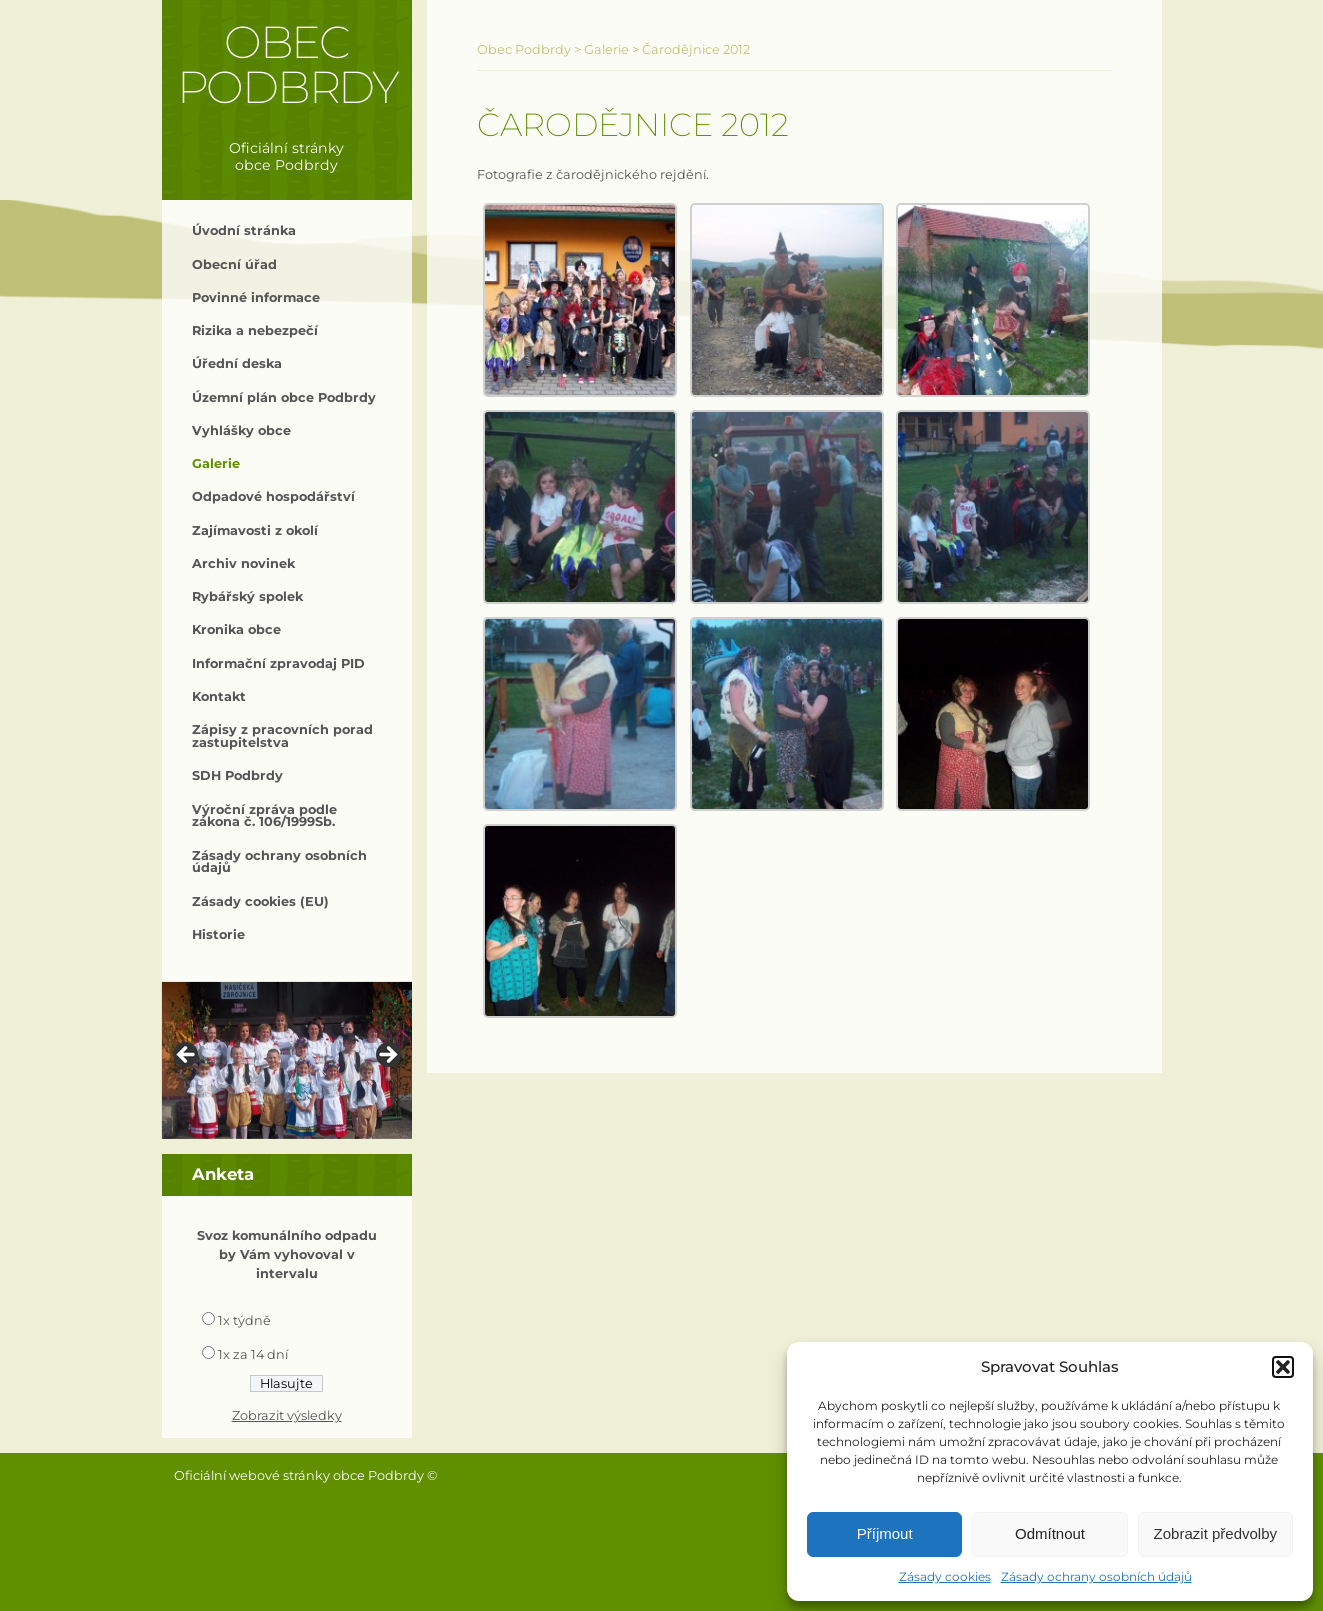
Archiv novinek (243, 563)
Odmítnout (1050, 1533)
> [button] (387, 1056)
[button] (1283, 1367)
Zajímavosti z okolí (255, 530)
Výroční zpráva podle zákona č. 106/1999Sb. (264, 816)
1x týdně (244, 1320)
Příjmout (885, 1533)
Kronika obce (236, 629)
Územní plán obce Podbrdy (284, 397)
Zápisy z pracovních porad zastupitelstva (282, 736)
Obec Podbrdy (287, 64)
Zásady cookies (945, 1576)
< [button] (187, 1056)
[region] (287, 1060)
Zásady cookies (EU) (260, 901)
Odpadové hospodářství (273, 496)
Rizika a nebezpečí (255, 330)
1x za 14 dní (253, 1354)
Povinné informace (256, 297)
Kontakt (219, 696)
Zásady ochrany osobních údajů (1096, 1576)
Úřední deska (237, 363)
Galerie (216, 463)
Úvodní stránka (244, 230)
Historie (218, 934)
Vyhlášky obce (241, 430)
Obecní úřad (234, 264)
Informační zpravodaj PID (278, 663)
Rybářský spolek (247, 596)
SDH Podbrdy (237, 775)
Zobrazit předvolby (1215, 1533)
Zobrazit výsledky (287, 1415)
